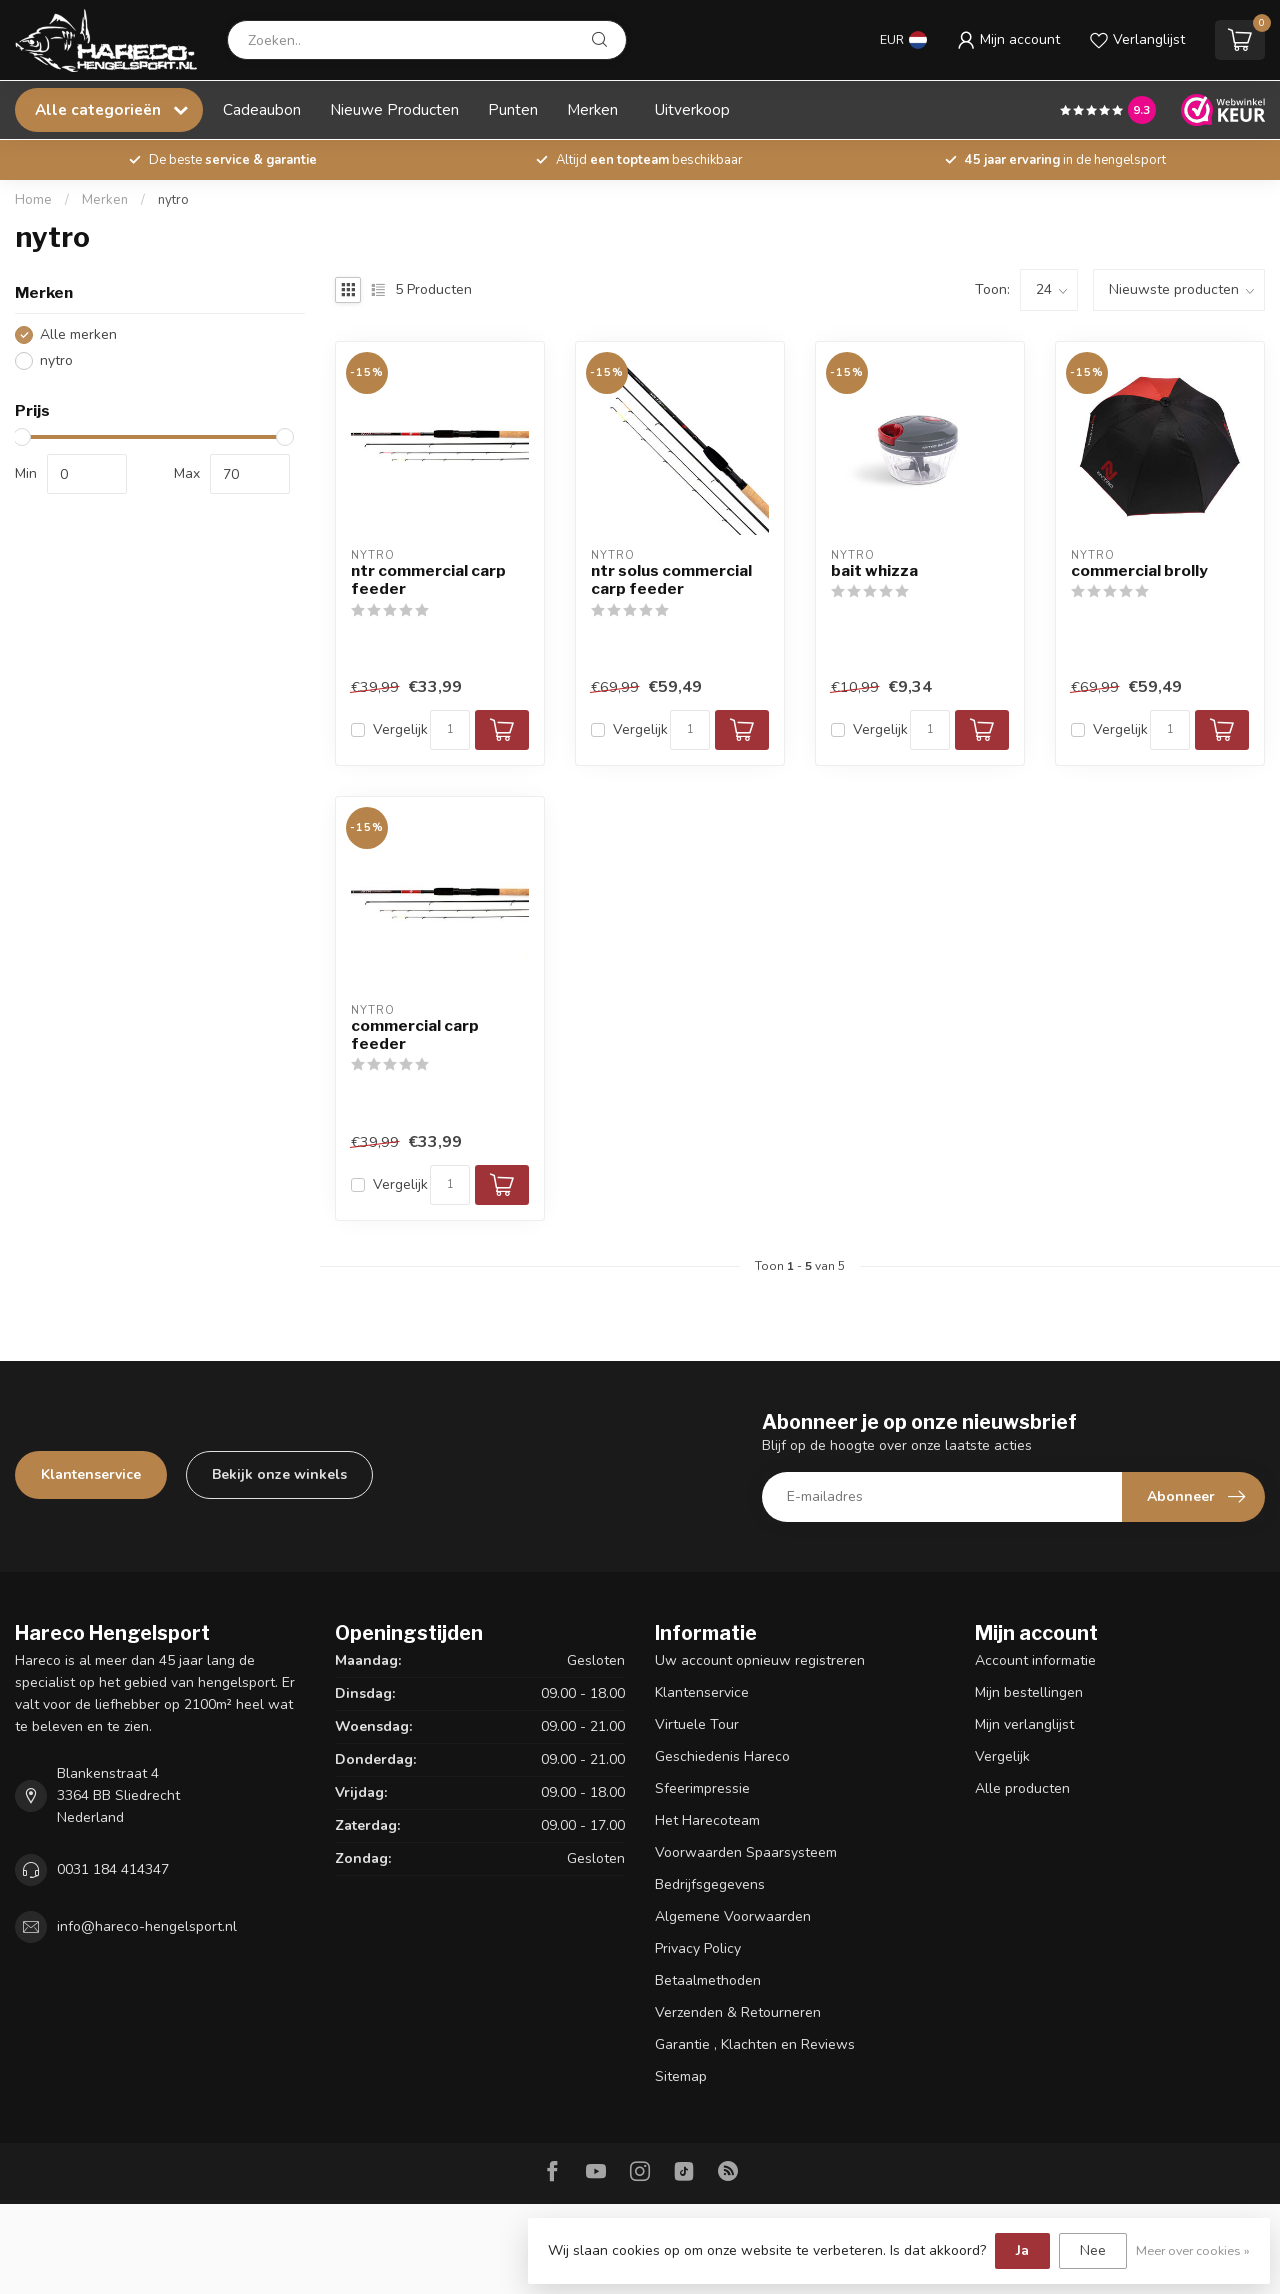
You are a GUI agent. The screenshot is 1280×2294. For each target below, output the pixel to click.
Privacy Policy (698, 1948)
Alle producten (1022, 1788)
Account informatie (1035, 1660)
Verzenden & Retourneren (738, 2012)
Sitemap (681, 2076)
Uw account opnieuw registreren (760, 1660)
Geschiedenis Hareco (722, 1756)
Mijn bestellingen (1029, 1692)
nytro (173, 200)
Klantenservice (91, 1474)
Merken (592, 109)
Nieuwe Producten (394, 109)
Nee (1093, 2250)
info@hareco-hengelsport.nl (147, 1926)
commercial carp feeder (415, 1035)
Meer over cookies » (1193, 2250)
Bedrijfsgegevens (710, 1884)
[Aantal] (450, 730)
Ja (1022, 2250)
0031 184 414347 (113, 1869)
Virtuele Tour (697, 1724)
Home (33, 200)
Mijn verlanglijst (1024, 1724)
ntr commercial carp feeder (428, 580)
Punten (513, 109)
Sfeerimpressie (702, 1788)
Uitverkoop (692, 109)
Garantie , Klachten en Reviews (755, 2044)
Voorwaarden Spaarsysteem (746, 1852)
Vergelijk (400, 729)
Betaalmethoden (708, 1980)
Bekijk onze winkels (279, 1474)
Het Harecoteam (707, 1820)
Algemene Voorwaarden (733, 1916)
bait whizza (874, 571)
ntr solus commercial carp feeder (671, 580)
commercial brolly (1139, 571)
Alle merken (78, 334)
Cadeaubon (262, 109)
